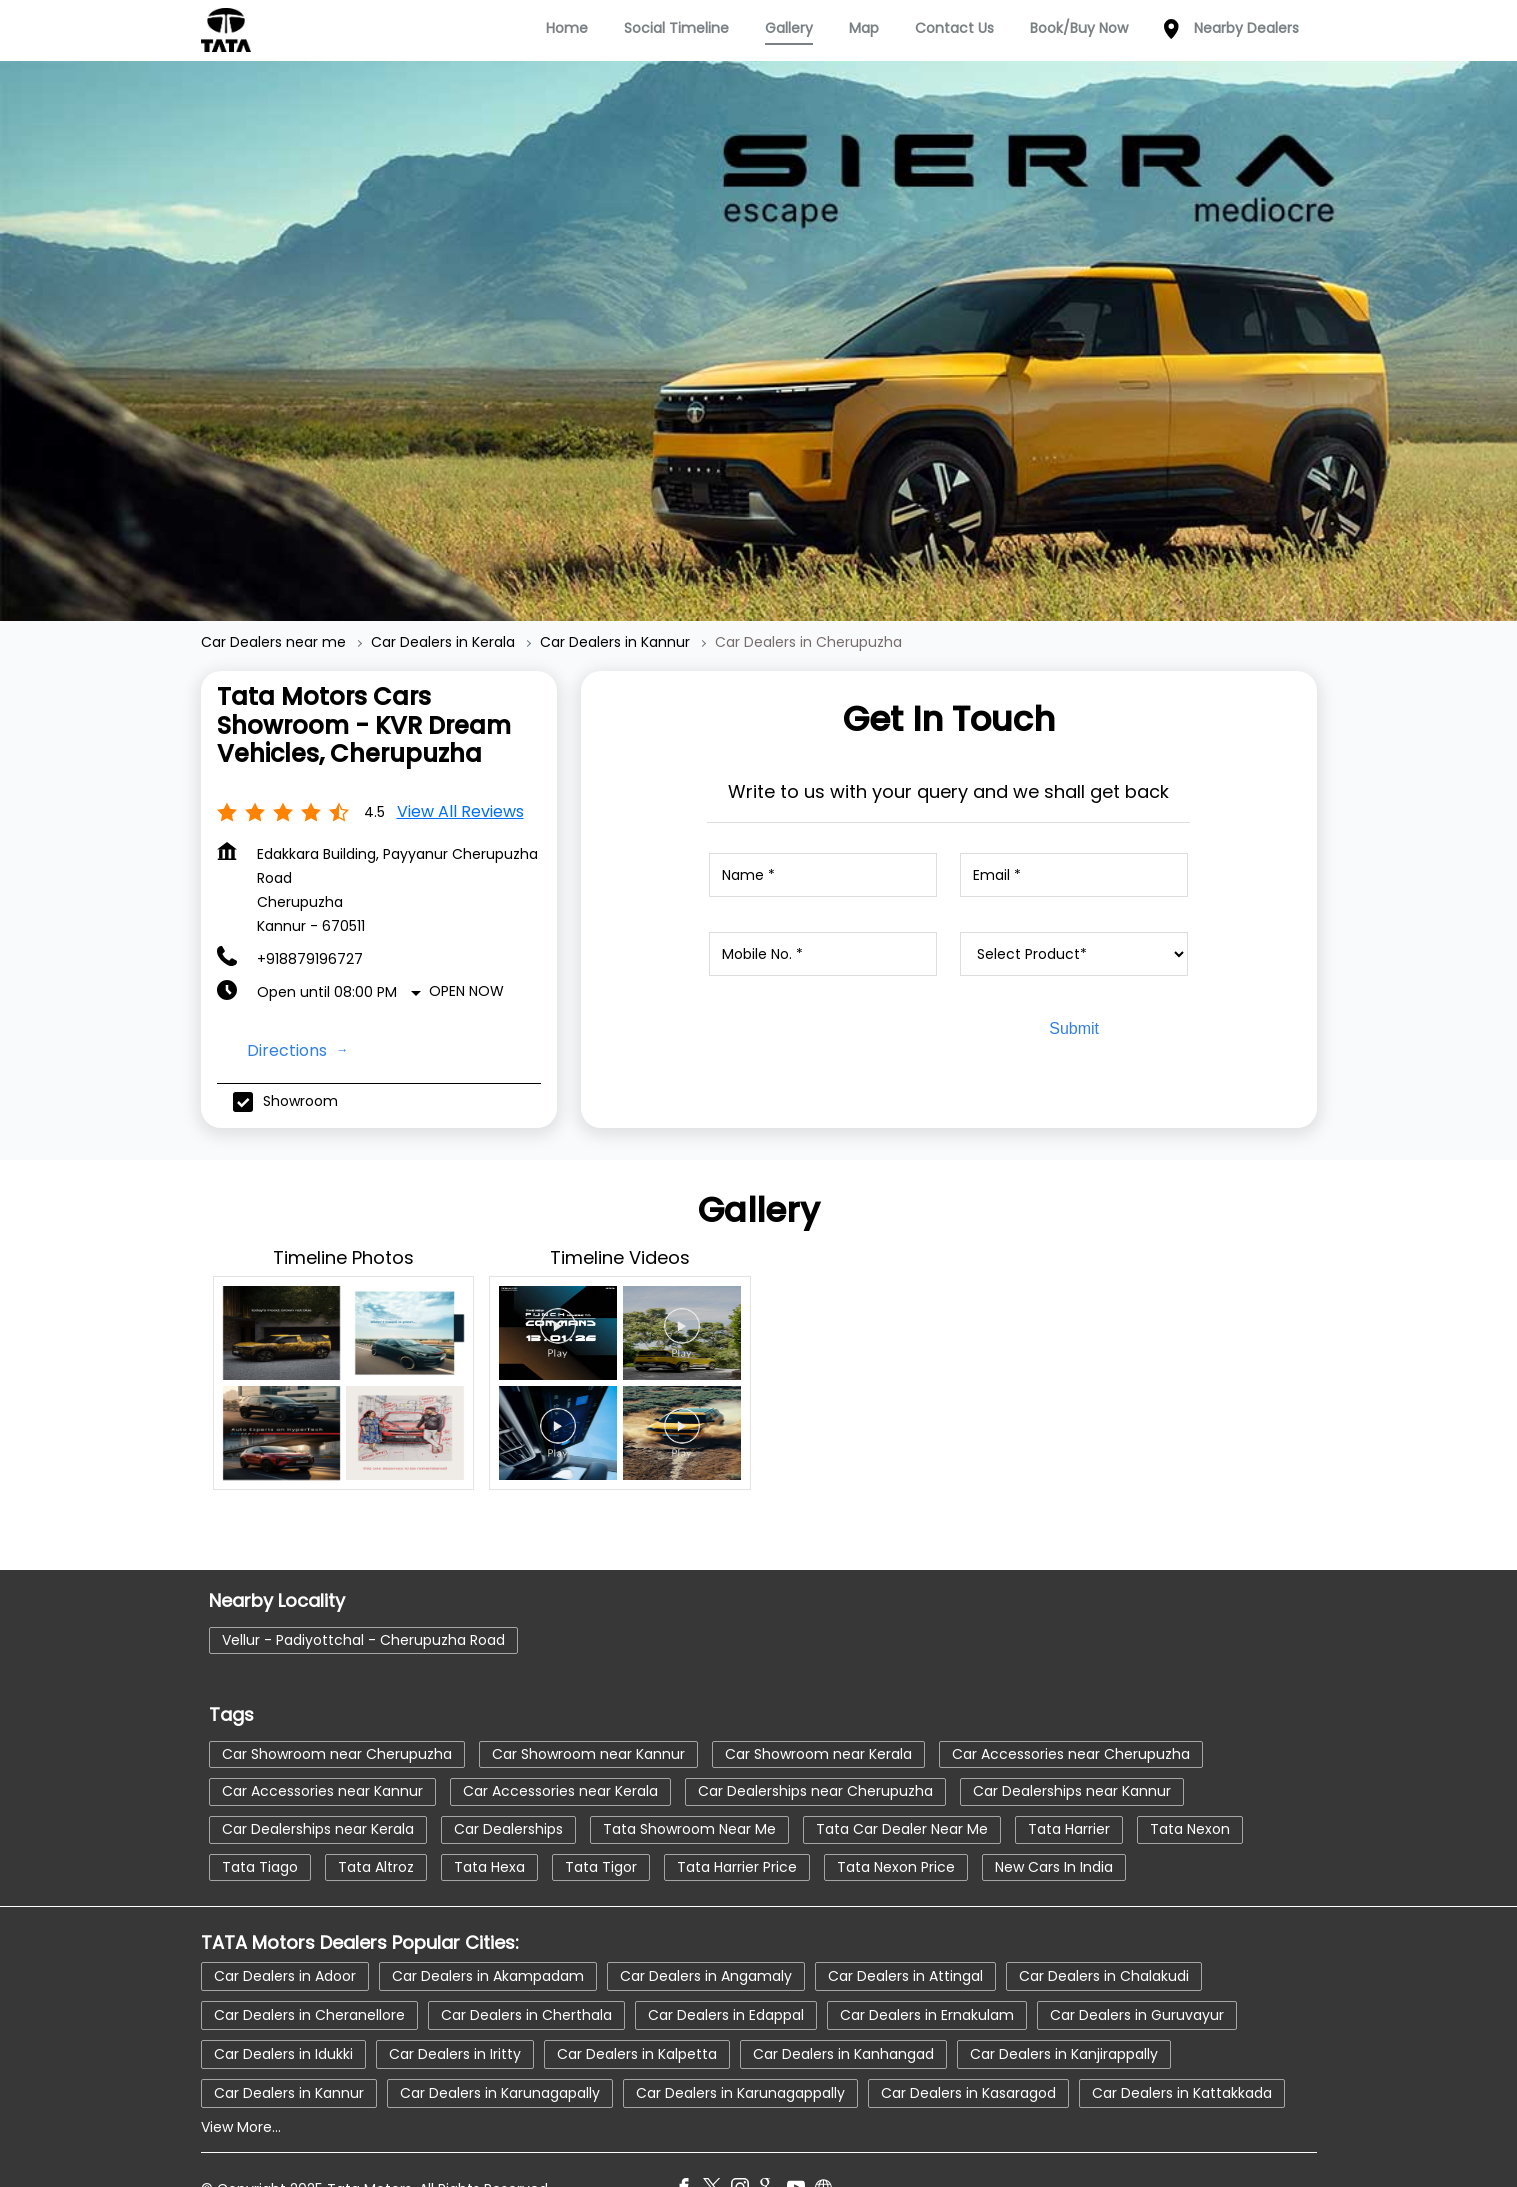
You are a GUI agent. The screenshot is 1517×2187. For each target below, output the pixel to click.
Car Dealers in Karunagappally (740, 2053)
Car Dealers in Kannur (289, 2053)
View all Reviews (460, 771)
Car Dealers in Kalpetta (637, 2014)
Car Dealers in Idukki (283, 2014)
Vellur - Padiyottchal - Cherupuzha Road (363, 1600)
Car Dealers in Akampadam (488, 1936)
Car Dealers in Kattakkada (1182, 2053)
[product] (1074, 914)
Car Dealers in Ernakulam (927, 1975)
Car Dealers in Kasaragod (968, 2053)
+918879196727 (310, 919)
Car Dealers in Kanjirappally (1064, 2014)
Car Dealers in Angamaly (706, 1936)
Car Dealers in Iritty (455, 2014)
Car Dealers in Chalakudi (1104, 1936)
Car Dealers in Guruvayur (1137, 1975)
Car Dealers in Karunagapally (500, 2053)
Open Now (466, 951)
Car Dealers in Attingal (905, 1936)
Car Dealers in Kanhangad (843, 2014)
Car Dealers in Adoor (285, 1936)
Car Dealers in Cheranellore (309, 1975)
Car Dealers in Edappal (726, 1975)
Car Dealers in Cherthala (526, 1975)
